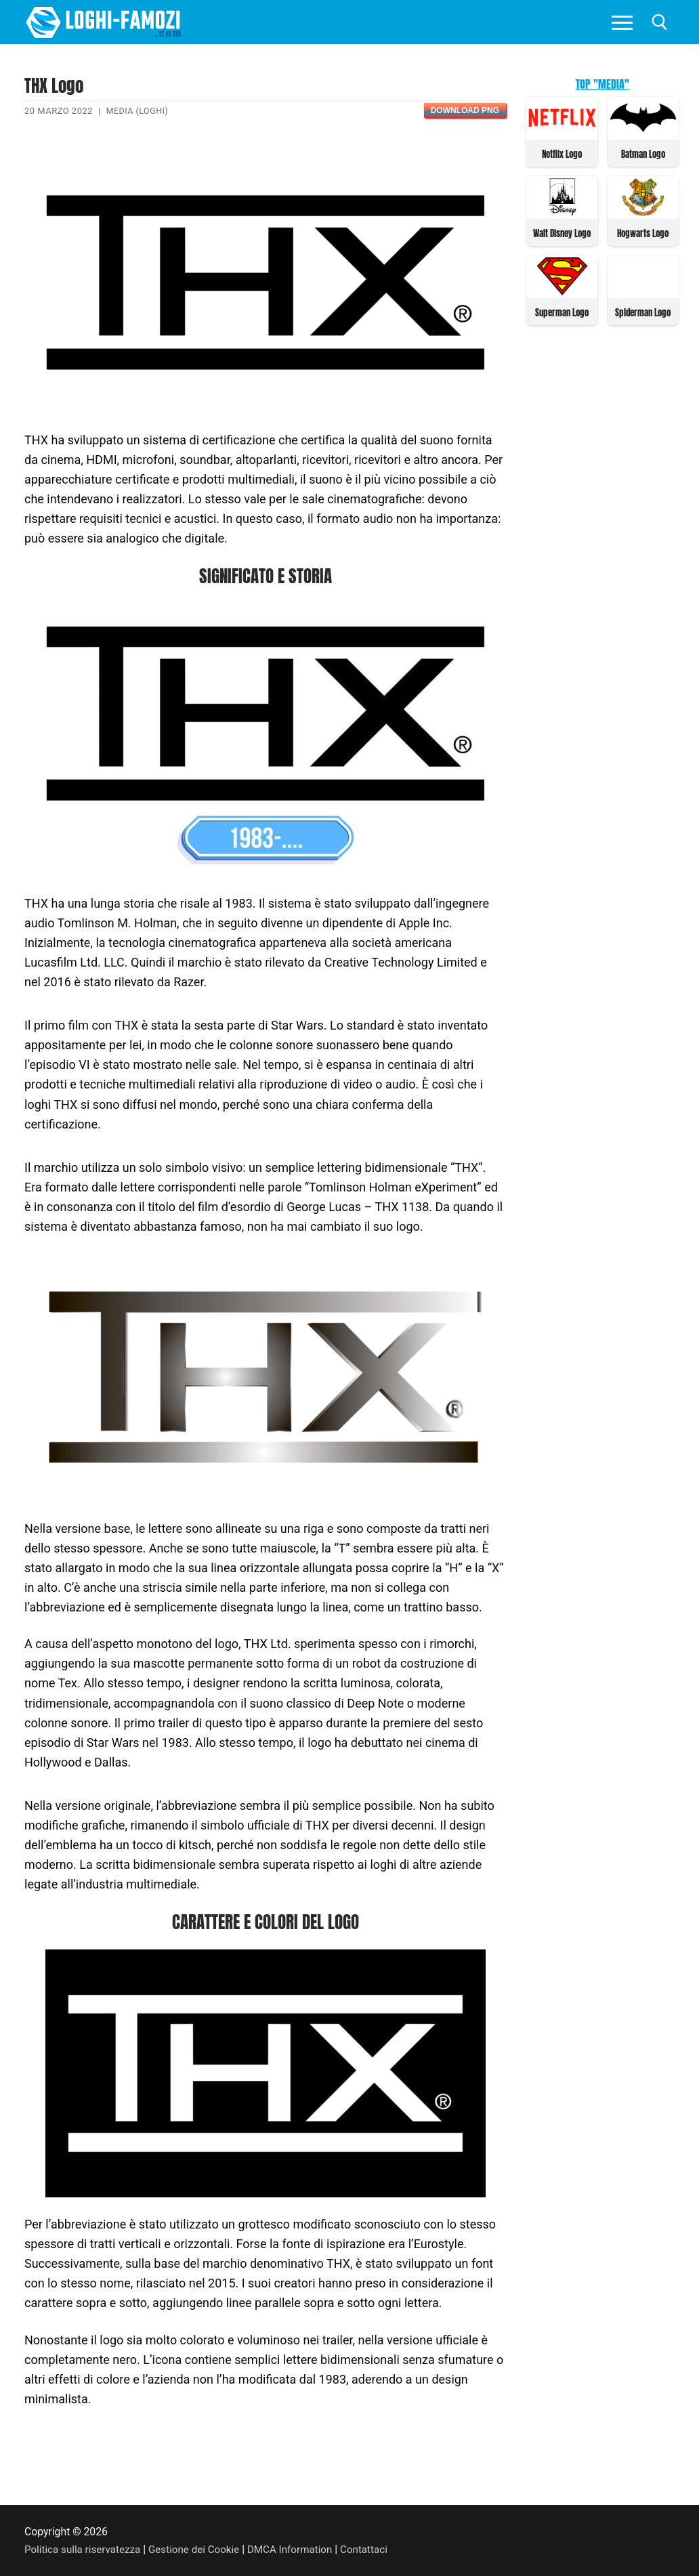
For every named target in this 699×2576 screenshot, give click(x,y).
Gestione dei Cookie (200, 2548)
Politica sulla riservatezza (84, 2548)
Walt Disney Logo (562, 232)
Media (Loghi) (138, 111)
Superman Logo (562, 310)
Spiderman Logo (643, 310)
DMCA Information (299, 2548)
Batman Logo (643, 153)
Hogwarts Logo (643, 232)
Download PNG (465, 110)
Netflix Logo (562, 153)
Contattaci (376, 2548)
